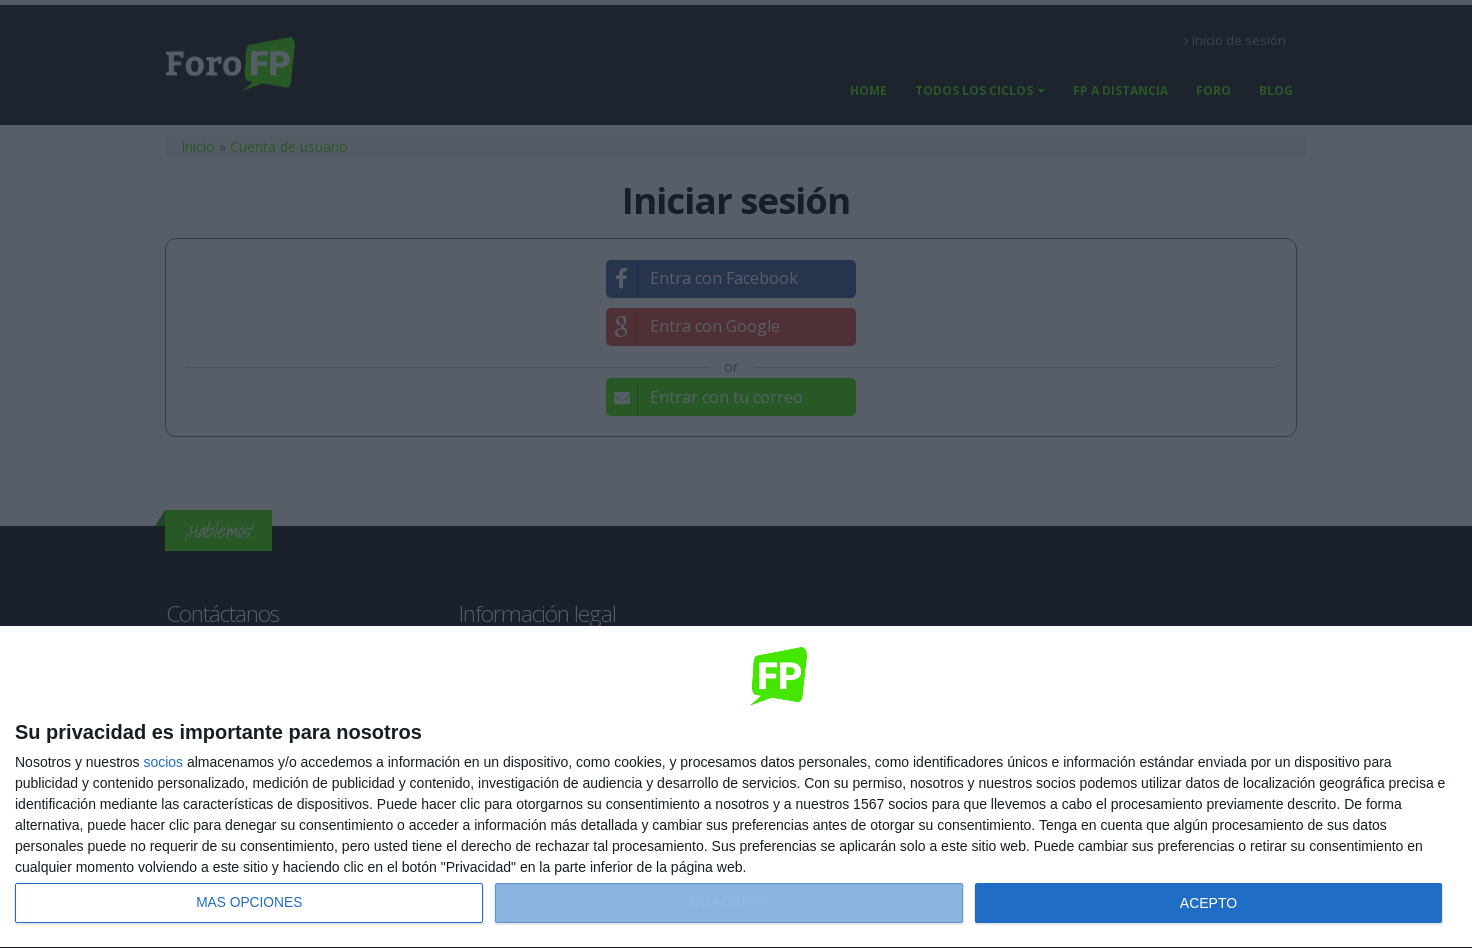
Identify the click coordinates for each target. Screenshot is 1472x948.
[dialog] (736, 787)
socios (163, 762)
